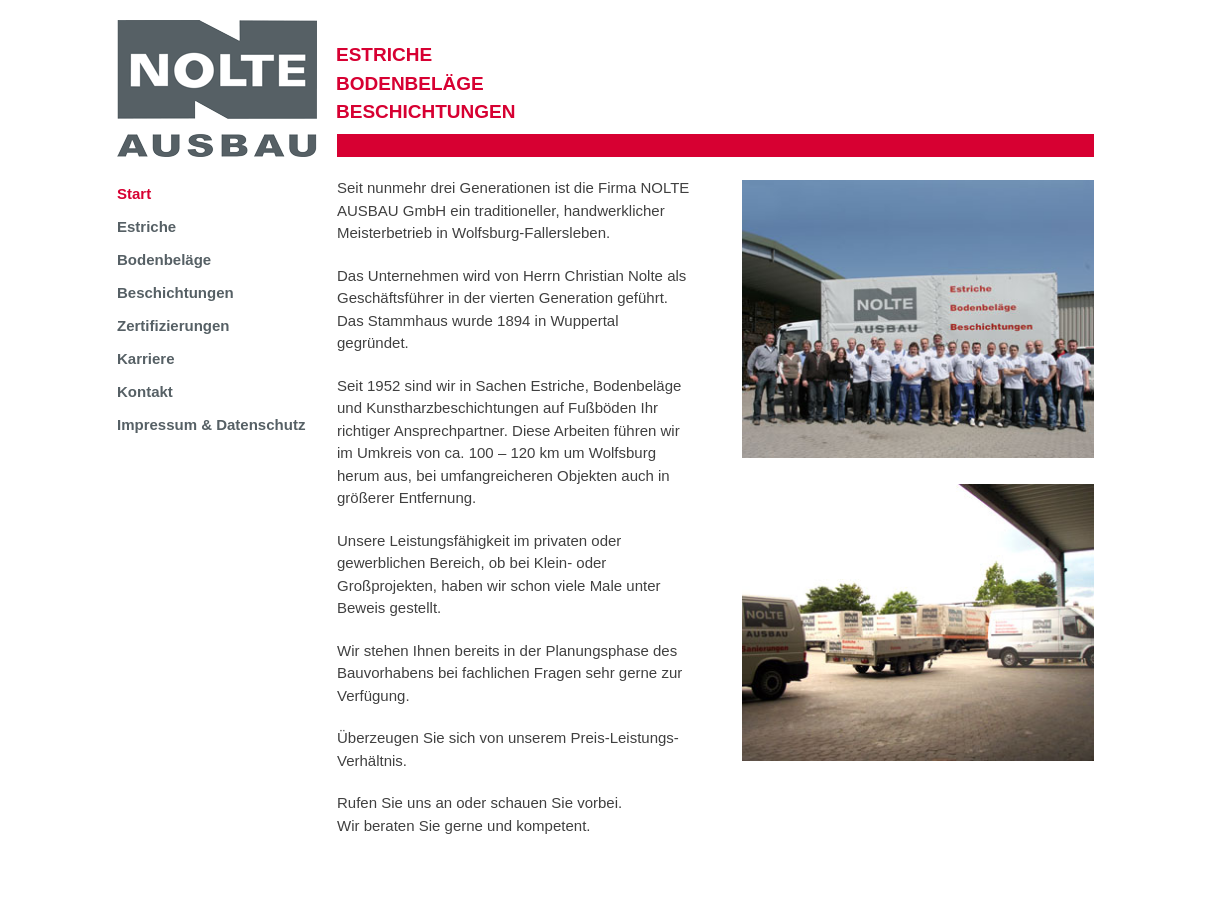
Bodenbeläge (164, 259)
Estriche (146, 226)
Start (134, 193)
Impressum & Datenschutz (211, 424)
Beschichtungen (175, 292)
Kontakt (145, 391)
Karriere (146, 358)
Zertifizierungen (173, 325)
